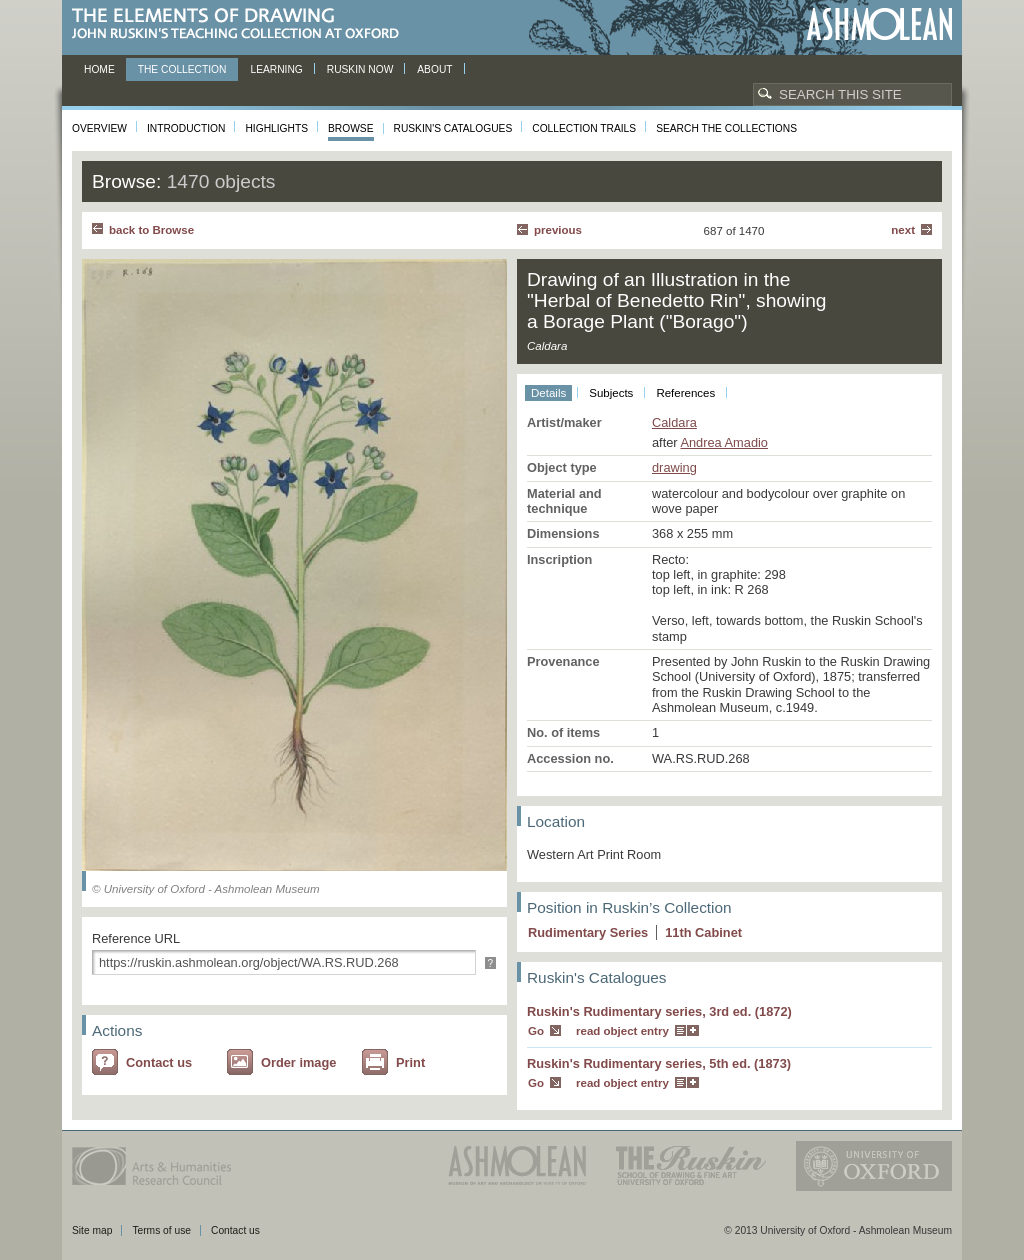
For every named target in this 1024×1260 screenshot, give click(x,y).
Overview (99, 128)
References (685, 393)
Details (548, 393)
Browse (351, 128)
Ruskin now (360, 69)
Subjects (611, 393)
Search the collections (726, 128)
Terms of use (161, 1230)
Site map (92, 1230)
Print (410, 1062)
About (434, 69)
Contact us (159, 1062)
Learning (276, 69)
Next (903, 230)
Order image (298, 1062)
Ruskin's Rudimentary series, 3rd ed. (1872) (659, 1011)
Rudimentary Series (588, 932)
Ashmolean (879, 24)
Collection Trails (584, 128)
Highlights (276, 128)
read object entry (622, 1031)
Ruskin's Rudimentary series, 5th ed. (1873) (659, 1063)
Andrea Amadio (724, 442)
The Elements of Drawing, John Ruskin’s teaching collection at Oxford (241, 24)
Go (536, 1031)
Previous (558, 230)
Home (99, 69)
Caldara (674, 422)
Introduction (186, 128)
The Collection (182, 69)
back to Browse (151, 230)
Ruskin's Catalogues (453, 128)
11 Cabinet (703, 932)
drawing (674, 467)
